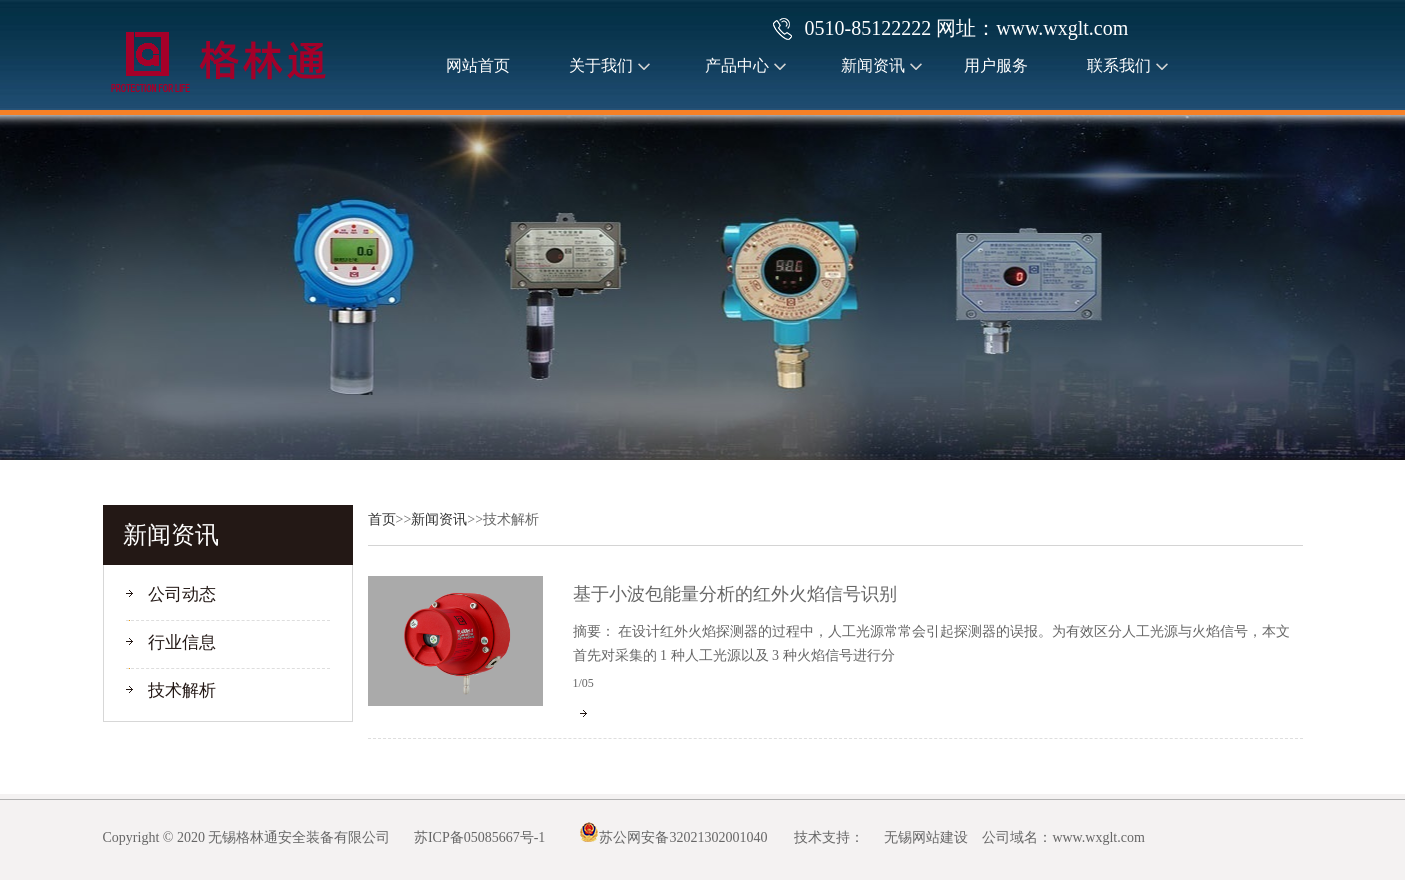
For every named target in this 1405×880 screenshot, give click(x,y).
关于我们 (601, 65)
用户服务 (996, 65)
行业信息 (182, 642)
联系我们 (1119, 65)
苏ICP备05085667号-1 (479, 837)
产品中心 (737, 65)
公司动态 (182, 594)
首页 (382, 519)
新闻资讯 (873, 65)
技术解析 (182, 690)
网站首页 (478, 65)
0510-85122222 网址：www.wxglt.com (967, 28)
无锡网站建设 (926, 837)
